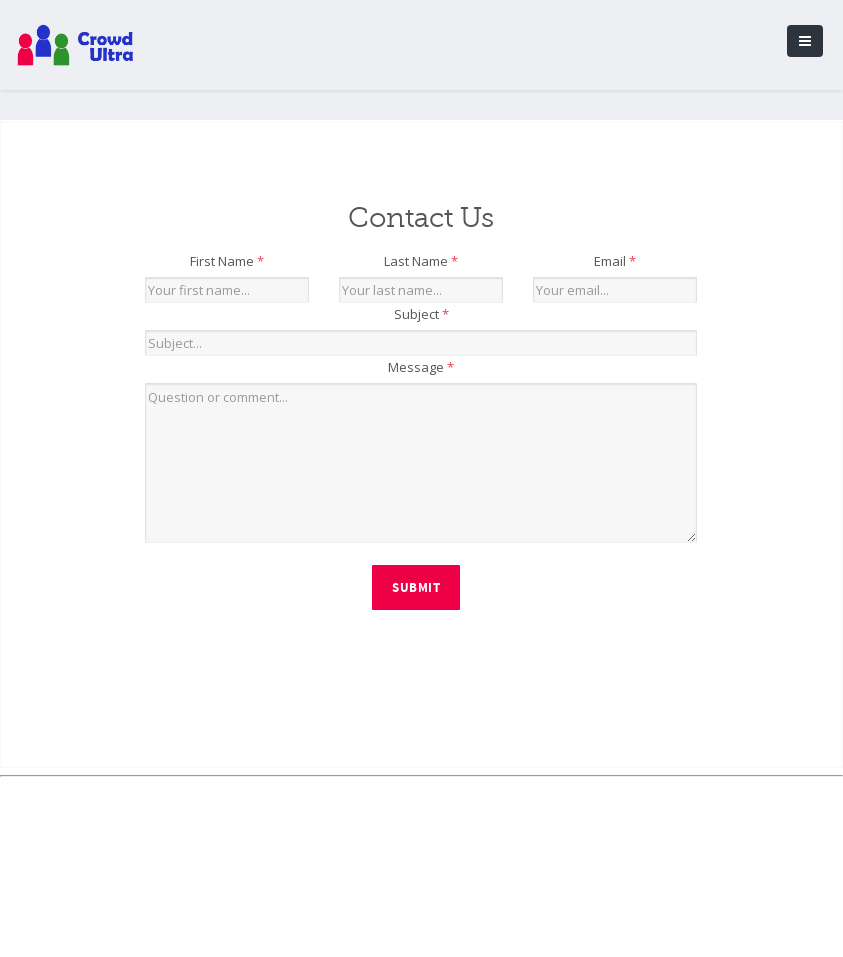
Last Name (421, 261)
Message (421, 367)
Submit (416, 588)
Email (615, 261)
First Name (227, 261)
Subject (421, 314)
